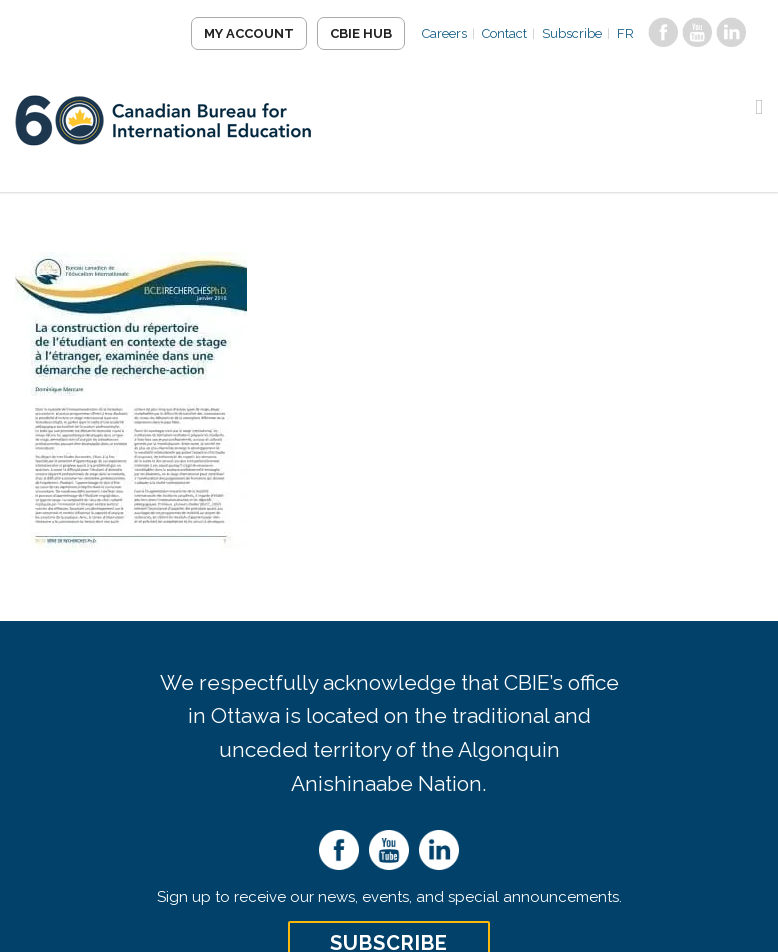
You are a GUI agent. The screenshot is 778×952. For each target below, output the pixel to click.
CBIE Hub (361, 33)
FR (625, 33)
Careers (444, 33)
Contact (504, 33)
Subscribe (572, 33)
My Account (249, 33)
